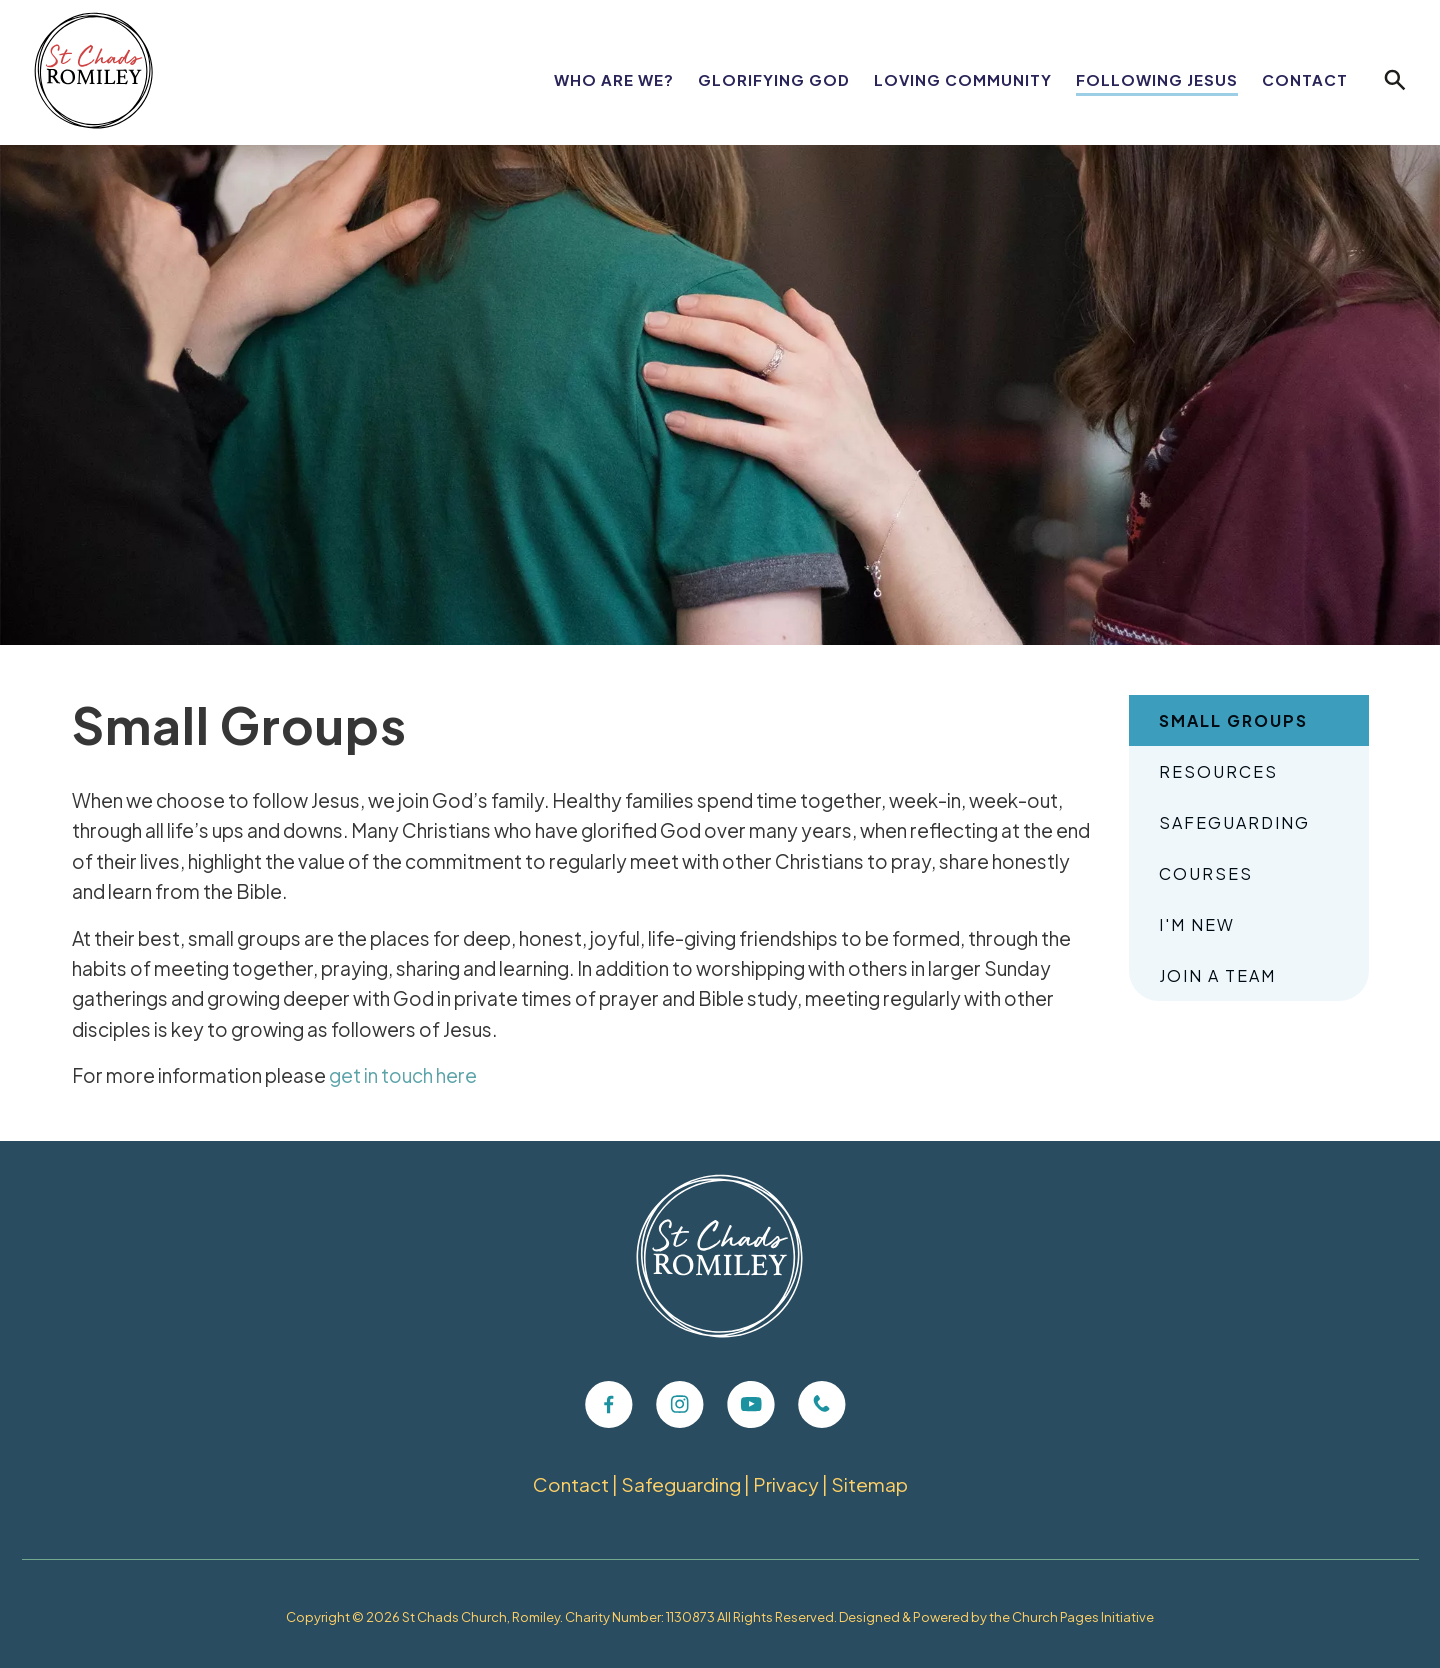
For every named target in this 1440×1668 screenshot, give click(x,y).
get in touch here (403, 1075)
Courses (1206, 873)
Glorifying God (774, 79)
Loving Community (963, 79)
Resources (1218, 771)
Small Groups (1233, 720)
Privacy (786, 1484)
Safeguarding (1234, 822)
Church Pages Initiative (1083, 1617)
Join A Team (1217, 975)
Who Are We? (614, 79)
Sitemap (870, 1484)
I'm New (1197, 924)
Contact (1305, 79)
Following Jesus (1157, 79)
